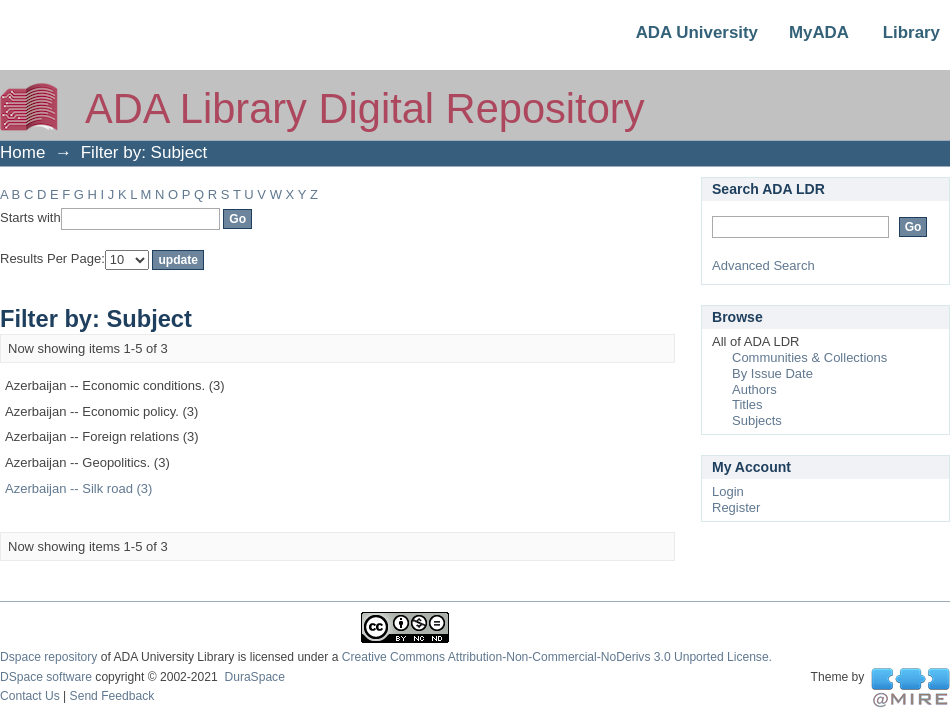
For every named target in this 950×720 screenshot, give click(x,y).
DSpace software (46, 677)
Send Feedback (112, 696)
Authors (754, 389)
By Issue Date (772, 373)
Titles (747, 404)
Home (22, 152)
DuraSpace (254, 677)
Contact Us (30, 696)
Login (728, 491)
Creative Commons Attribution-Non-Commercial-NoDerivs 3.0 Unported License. (557, 657)
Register (736, 507)
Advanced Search (763, 265)
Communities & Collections (809, 357)
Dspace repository (48, 657)
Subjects (757, 420)
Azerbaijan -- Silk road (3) (78, 488)
